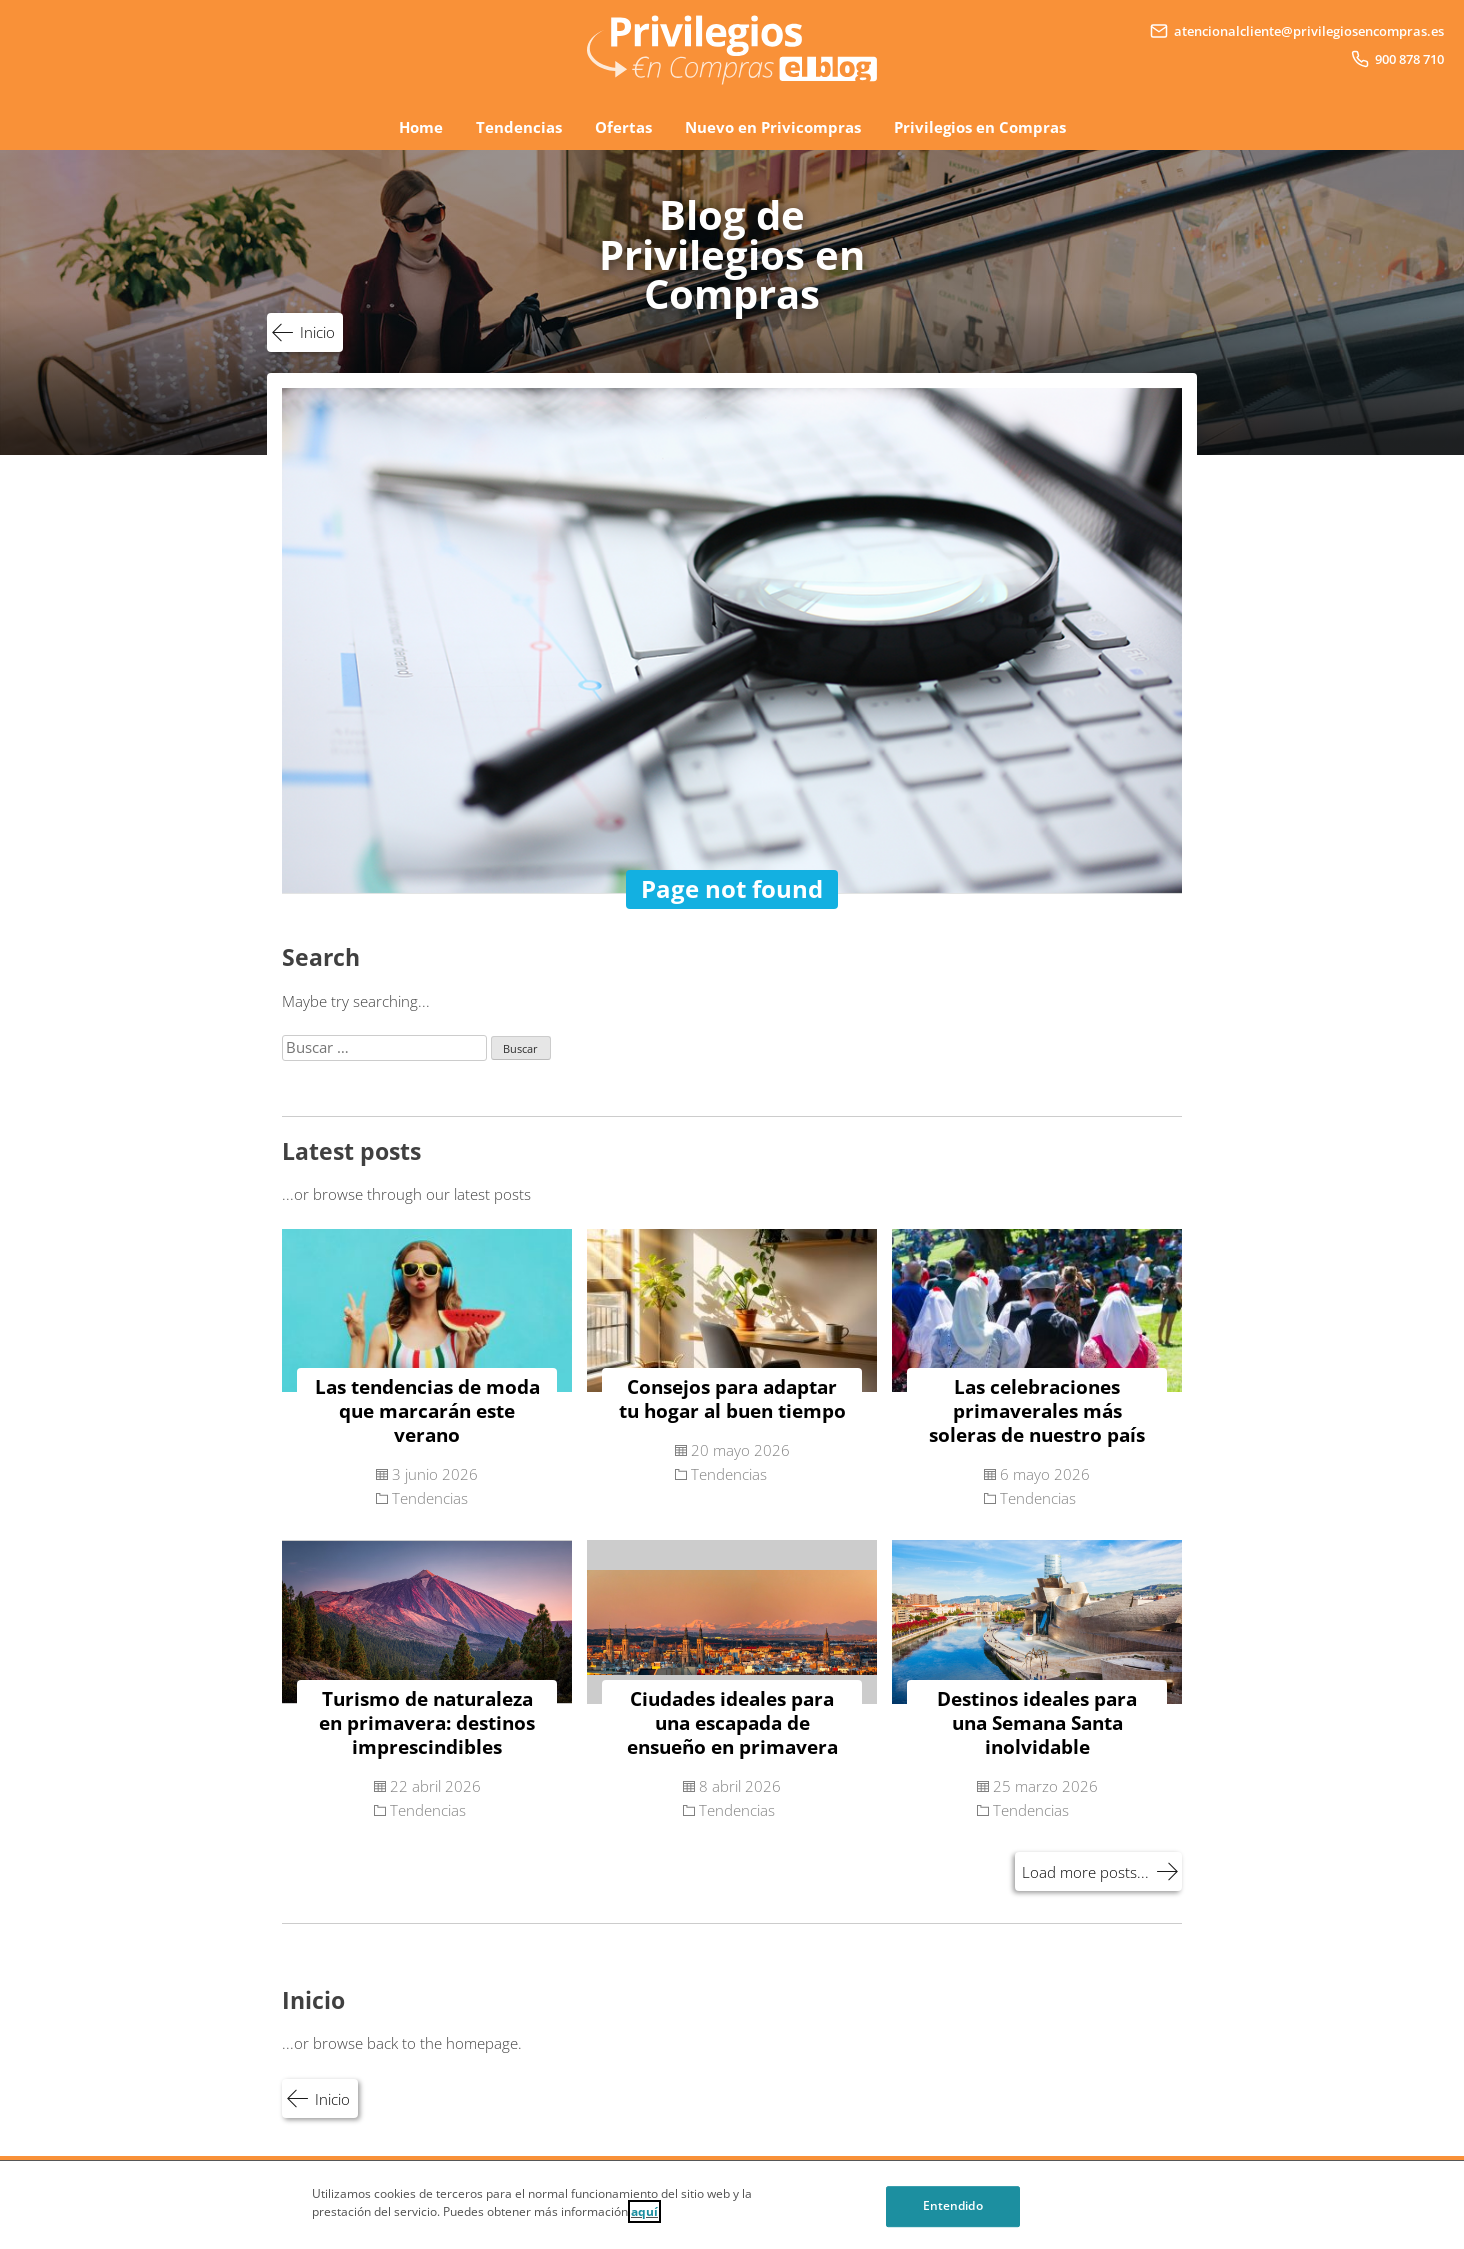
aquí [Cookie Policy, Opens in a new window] (644, 2225)
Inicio (317, 332)
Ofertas (623, 127)
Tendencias (519, 127)
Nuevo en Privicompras (773, 127)
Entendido (953, 2219)
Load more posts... (1085, 1872)
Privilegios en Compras (980, 127)
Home (421, 127)
